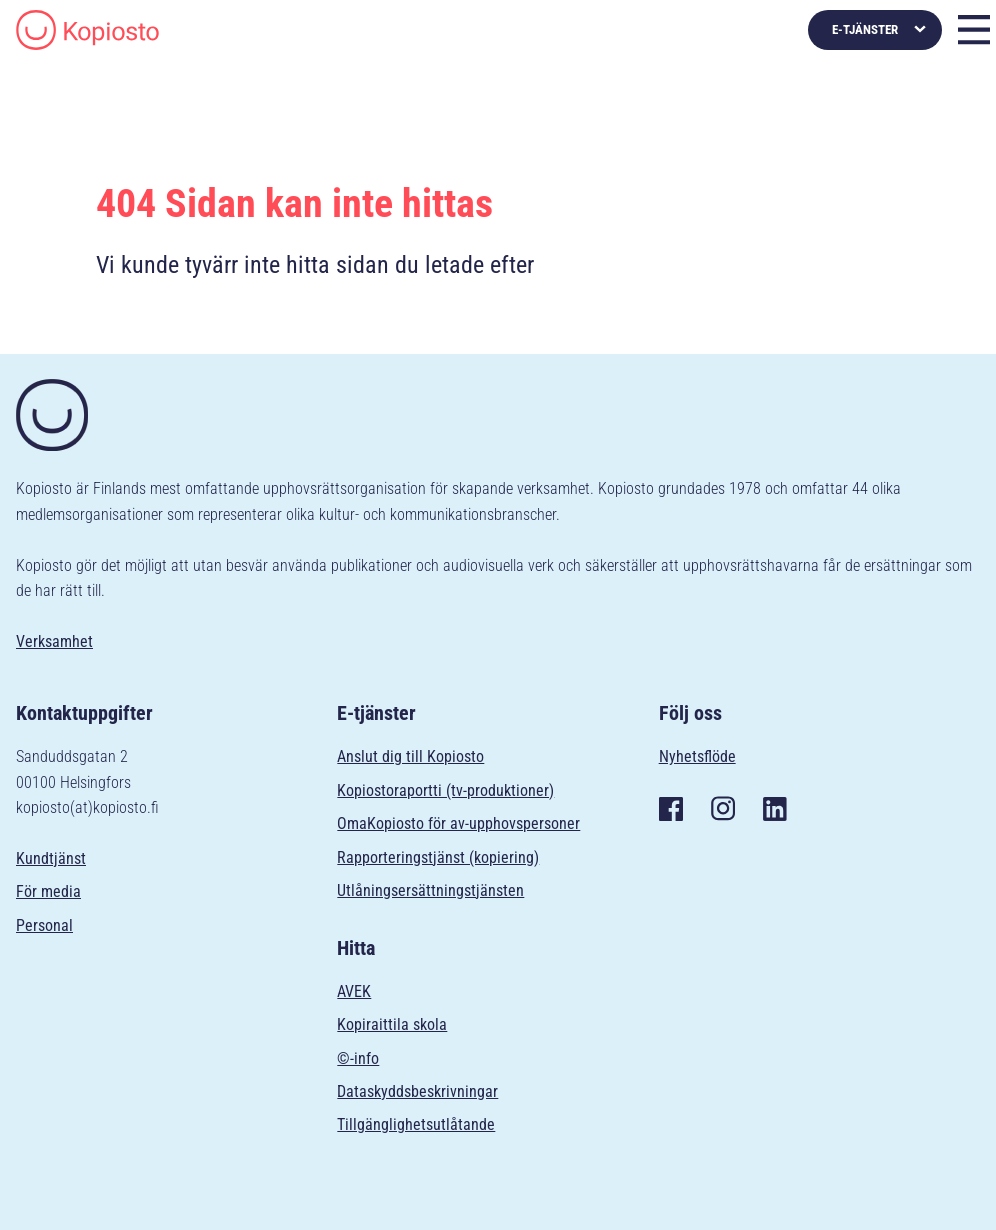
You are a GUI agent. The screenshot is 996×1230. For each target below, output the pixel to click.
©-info (358, 1058)
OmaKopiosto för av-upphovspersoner (458, 823)
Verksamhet (54, 641)
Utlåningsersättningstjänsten (430, 890)
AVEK (354, 991)
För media (48, 891)
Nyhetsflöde (697, 756)
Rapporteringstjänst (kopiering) (438, 857)
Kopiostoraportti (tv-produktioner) (445, 790)
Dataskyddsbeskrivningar (417, 1091)
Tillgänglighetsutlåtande (416, 1124)
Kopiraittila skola (392, 1024)
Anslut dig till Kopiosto (410, 756)
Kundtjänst (51, 858)
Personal (44, 925)
